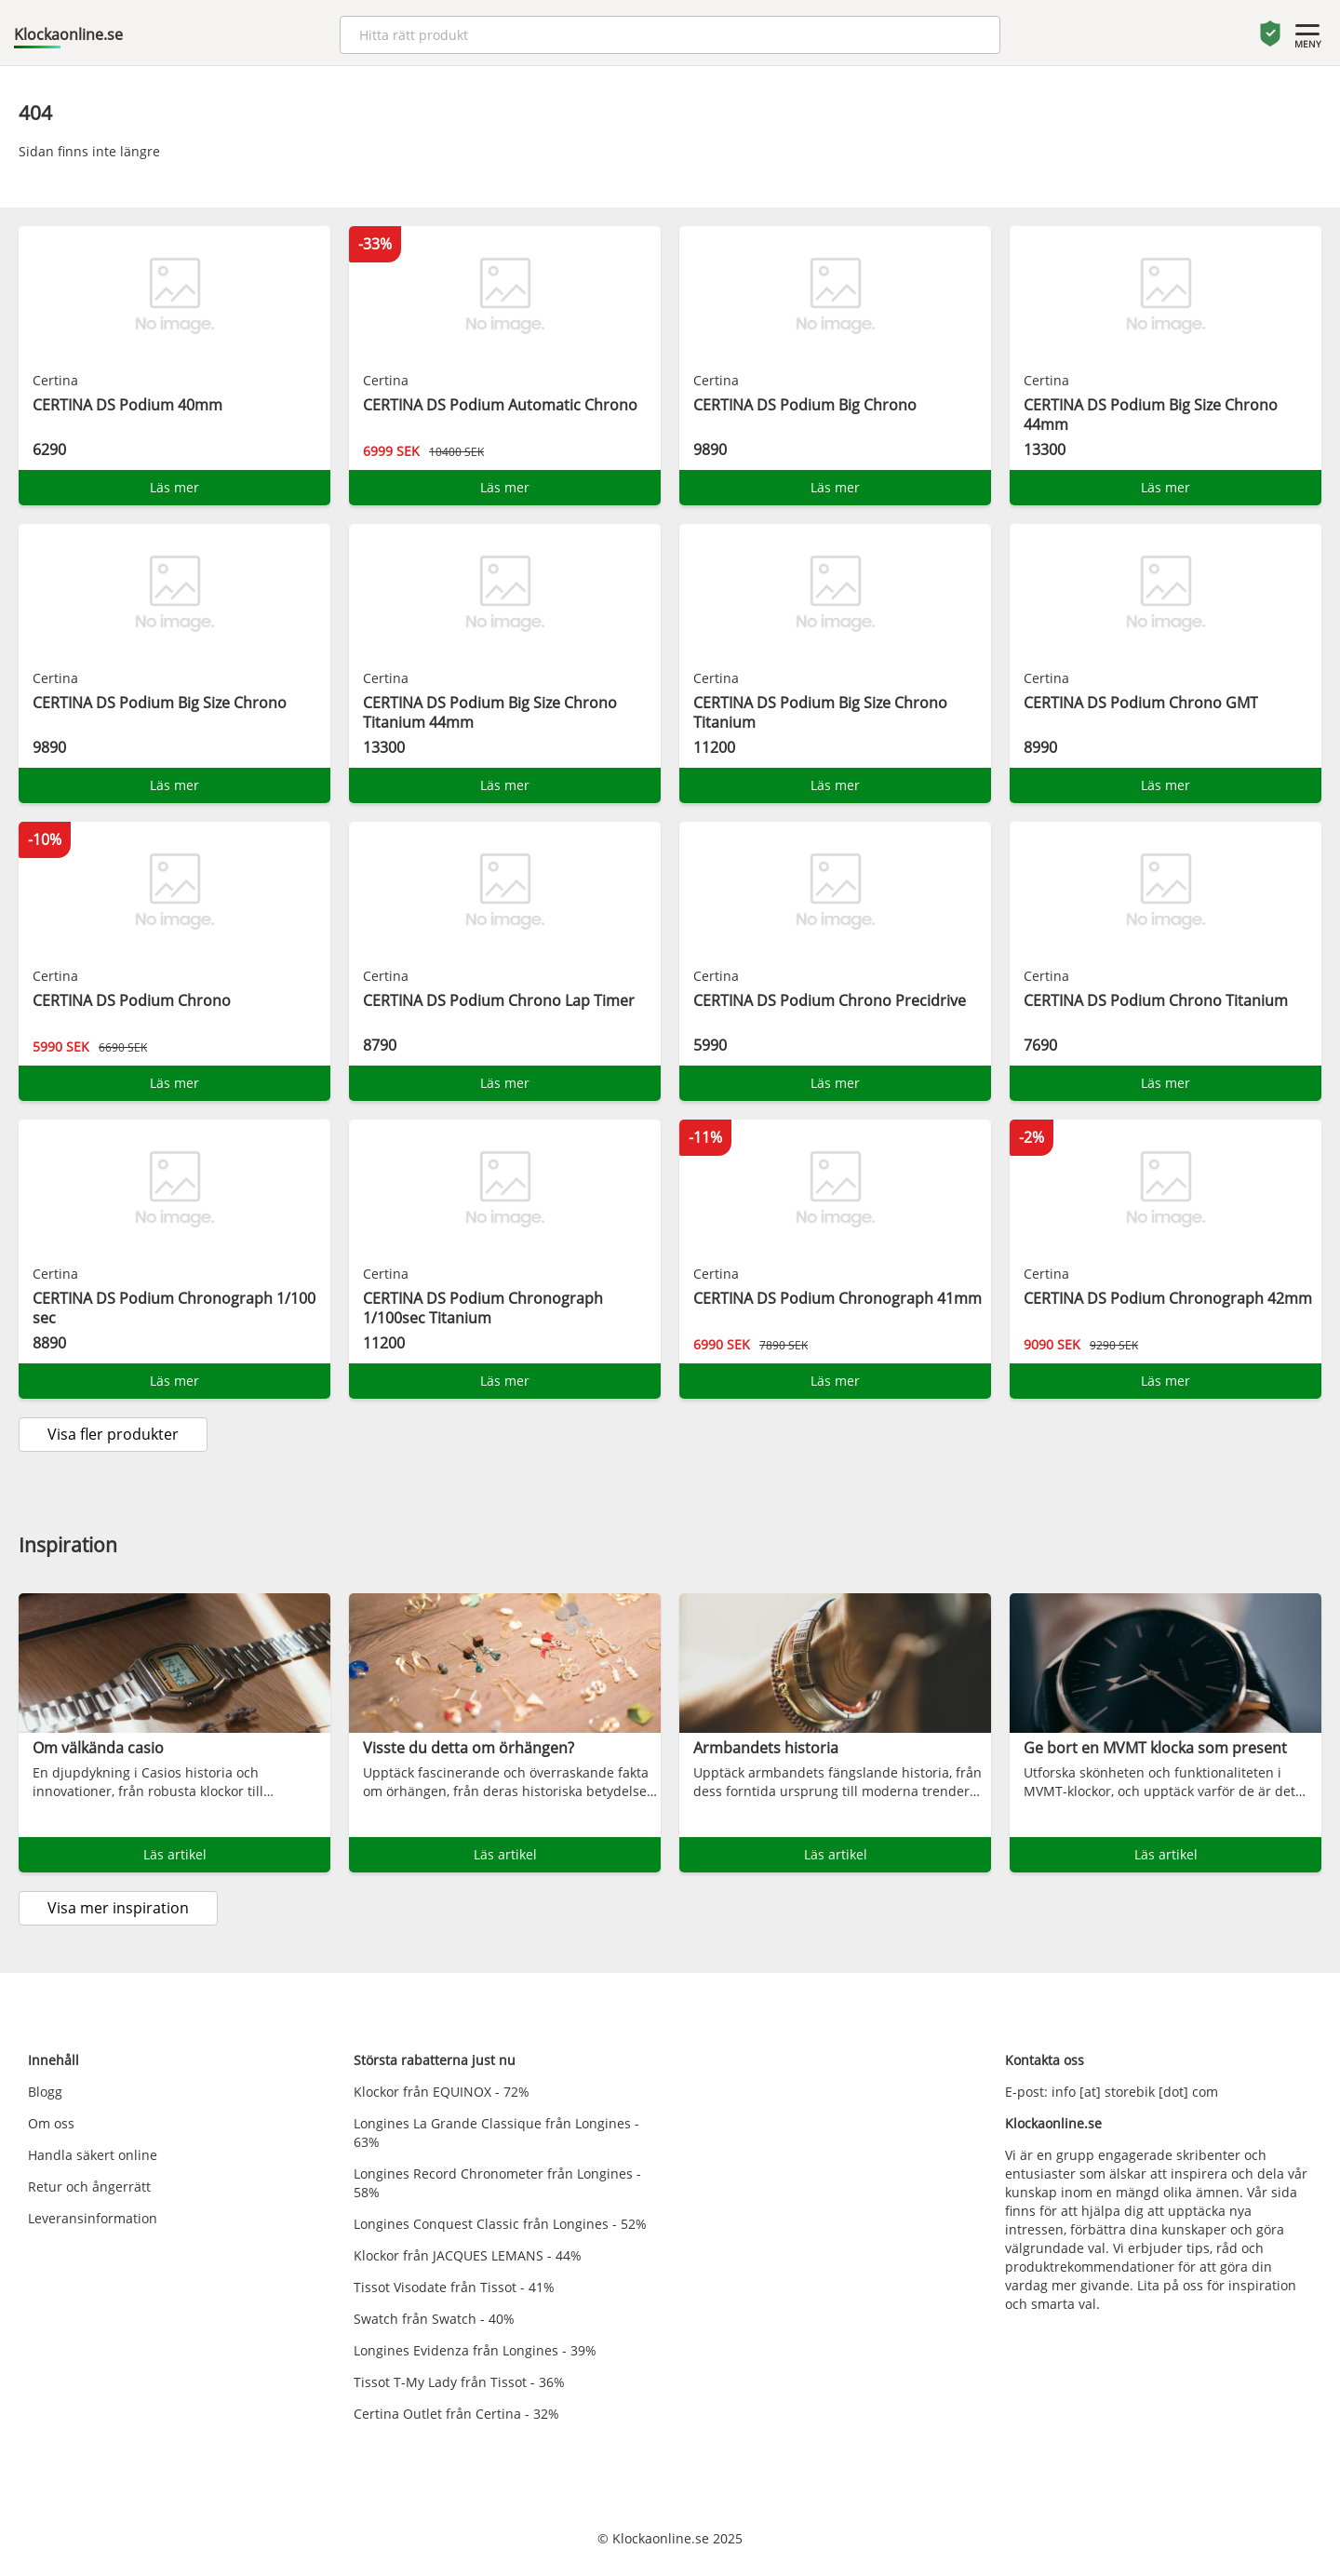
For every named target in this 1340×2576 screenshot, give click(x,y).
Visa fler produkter (113, 1434)
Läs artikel (175, 1854)
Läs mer (174, 487)
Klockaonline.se (68, 34)
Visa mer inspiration (118, 1908)
